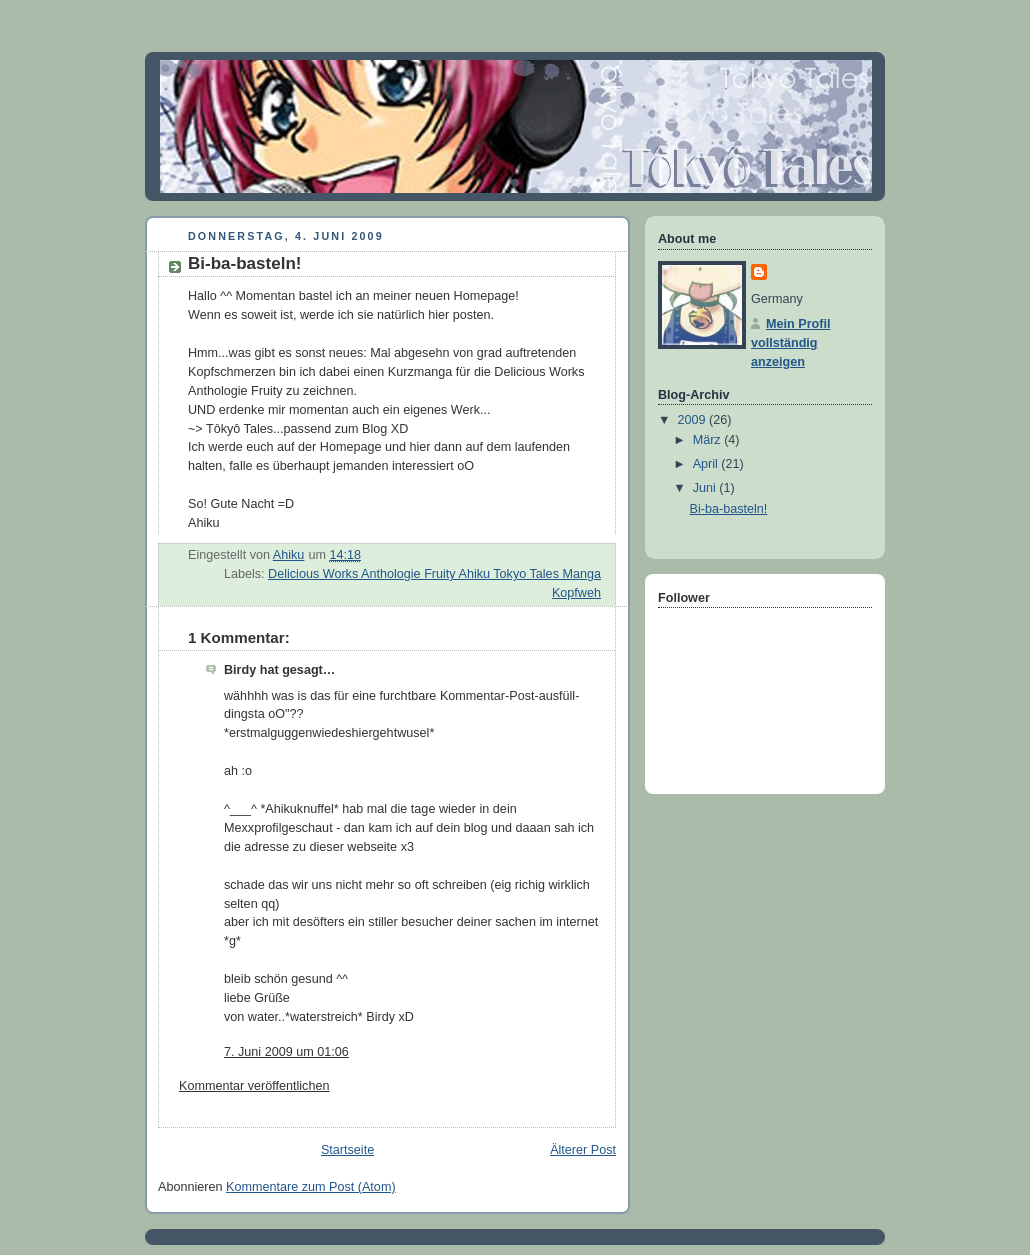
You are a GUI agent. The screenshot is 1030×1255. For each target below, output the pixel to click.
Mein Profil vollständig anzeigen (790, 343)
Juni (706, 488)
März (709, 440)
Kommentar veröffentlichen (254, 1086)
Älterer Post (583, 1150)
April (707, 464)
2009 (694, 420)
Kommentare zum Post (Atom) (311, 1187)
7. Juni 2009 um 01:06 (286, 1052)
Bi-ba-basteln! (729, 509)
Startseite (347, 1150)
